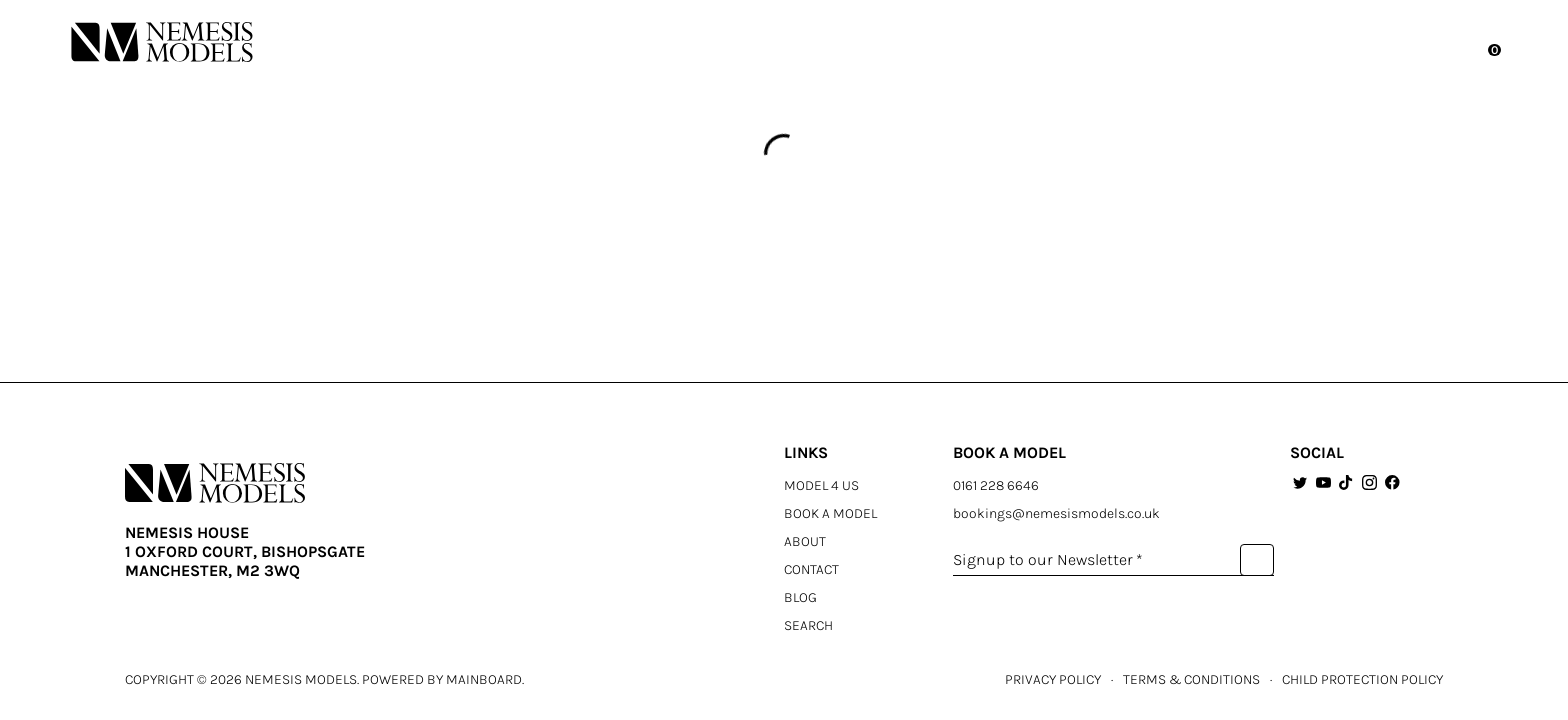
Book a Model (830, 513)
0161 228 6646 (996, 485)
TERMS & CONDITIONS (1191, 679)
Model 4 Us (821, 485)
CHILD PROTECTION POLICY (1362, 679)
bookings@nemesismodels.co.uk (1056, 513)
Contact (811, 569)
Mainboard (484, 679)
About (805, 541)
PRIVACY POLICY (1053, 679)
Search (808, 625)
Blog (800, 597)
